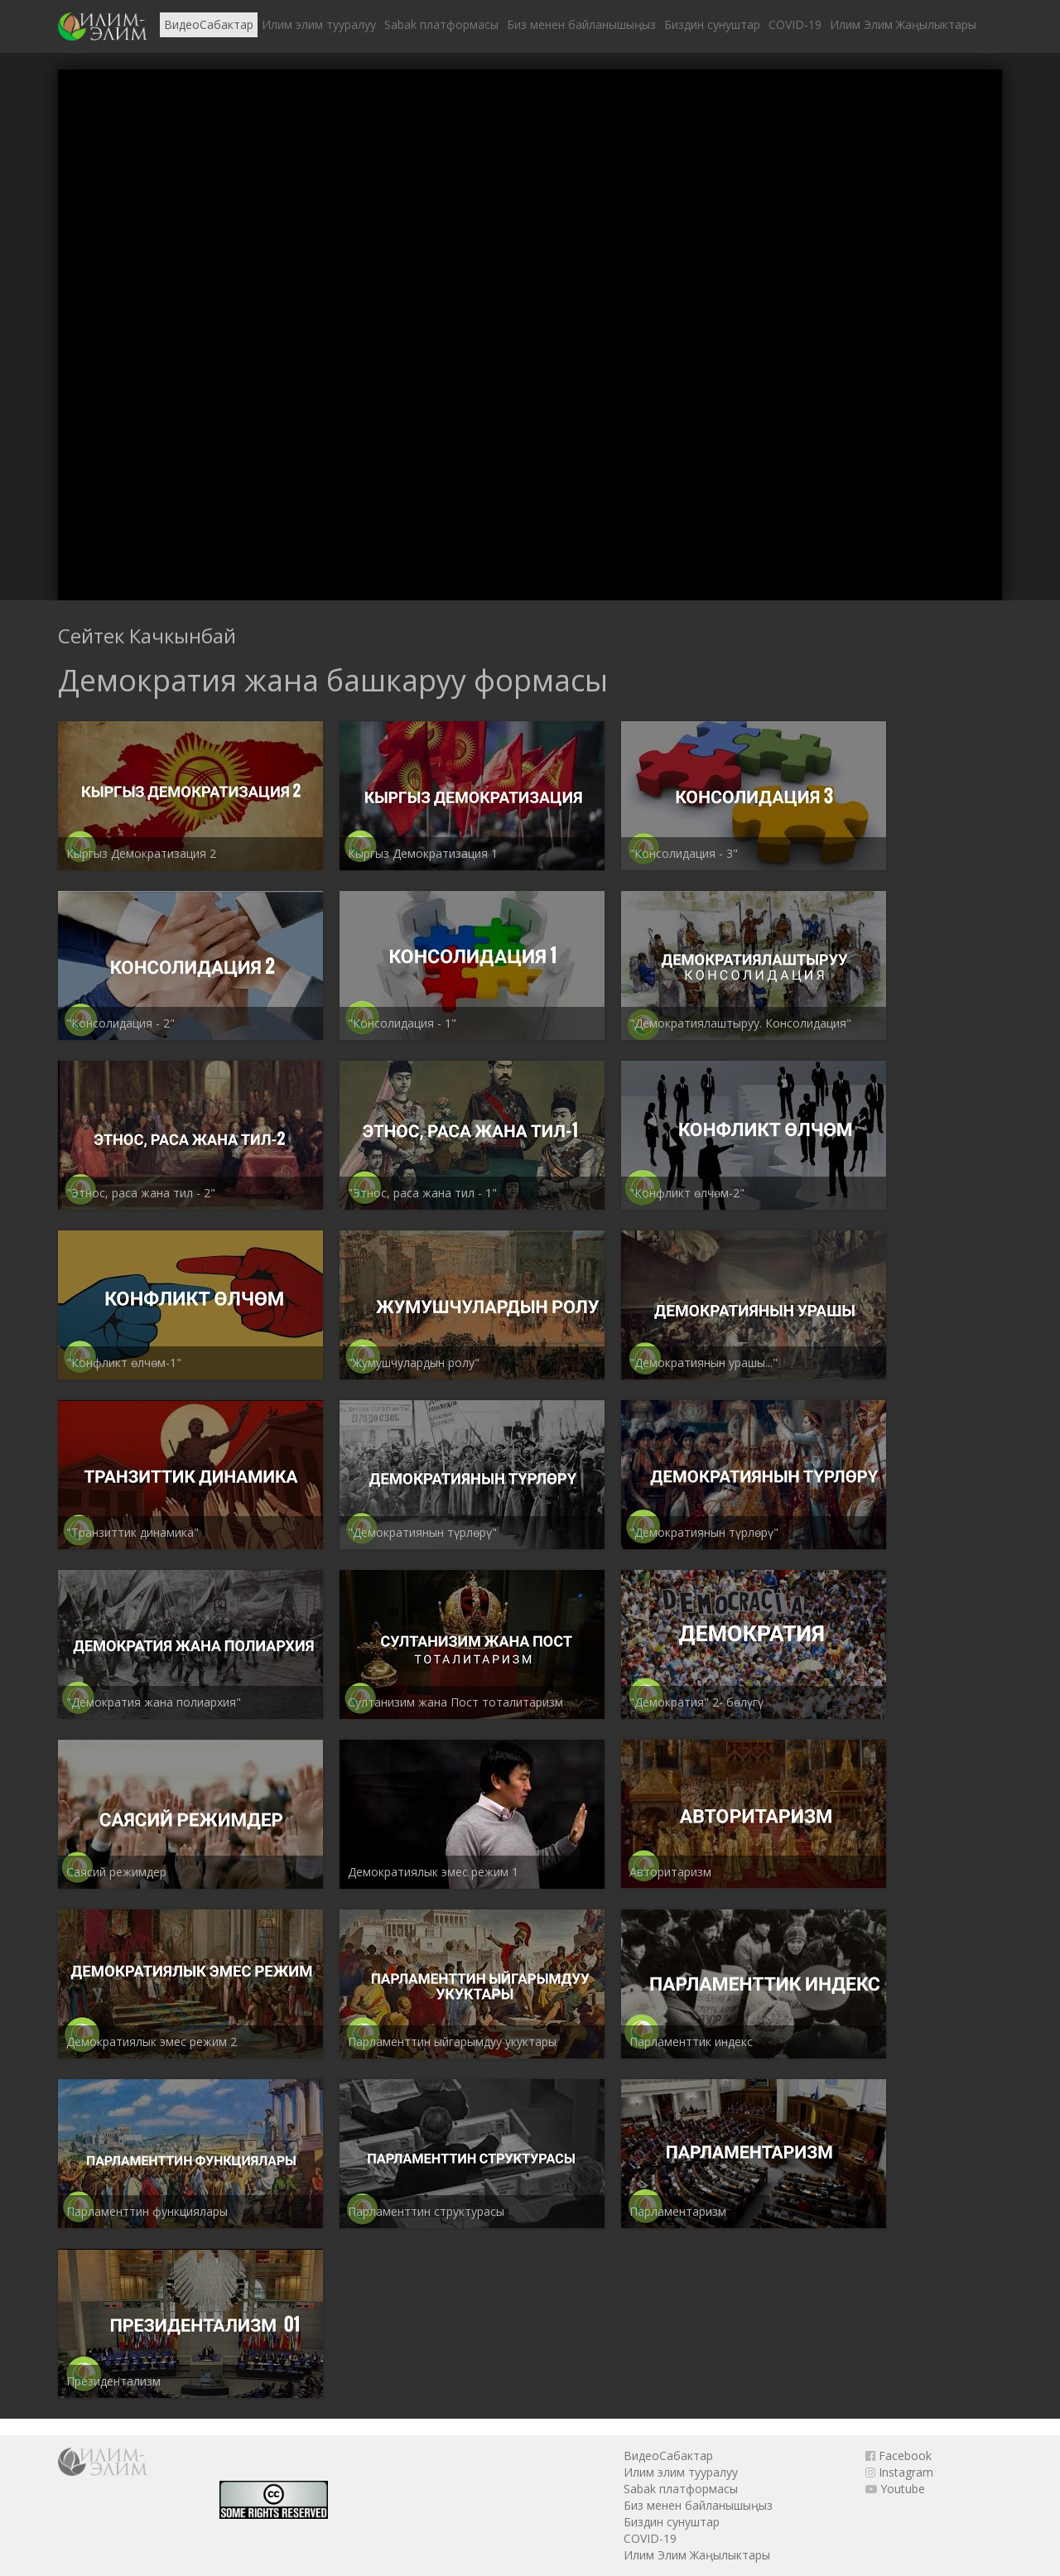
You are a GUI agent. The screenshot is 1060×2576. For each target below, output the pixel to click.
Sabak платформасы (441, 24)
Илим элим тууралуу (319, 24)
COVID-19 (795, 24)
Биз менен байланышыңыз (581, 24)
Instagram (899, 2472)
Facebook (898, 2455)
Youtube (895, 2489)
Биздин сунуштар (712, 24)
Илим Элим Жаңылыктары (903, 24)
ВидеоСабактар (208, 24)
